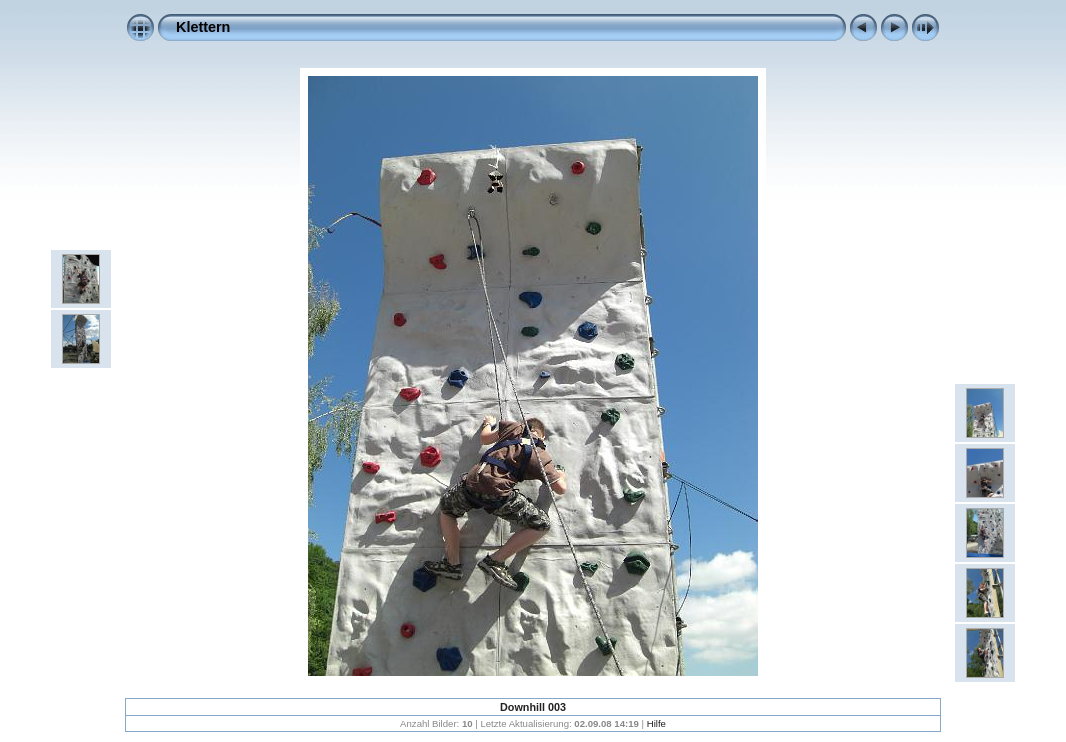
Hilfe (656, 723)
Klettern (203, 27)
